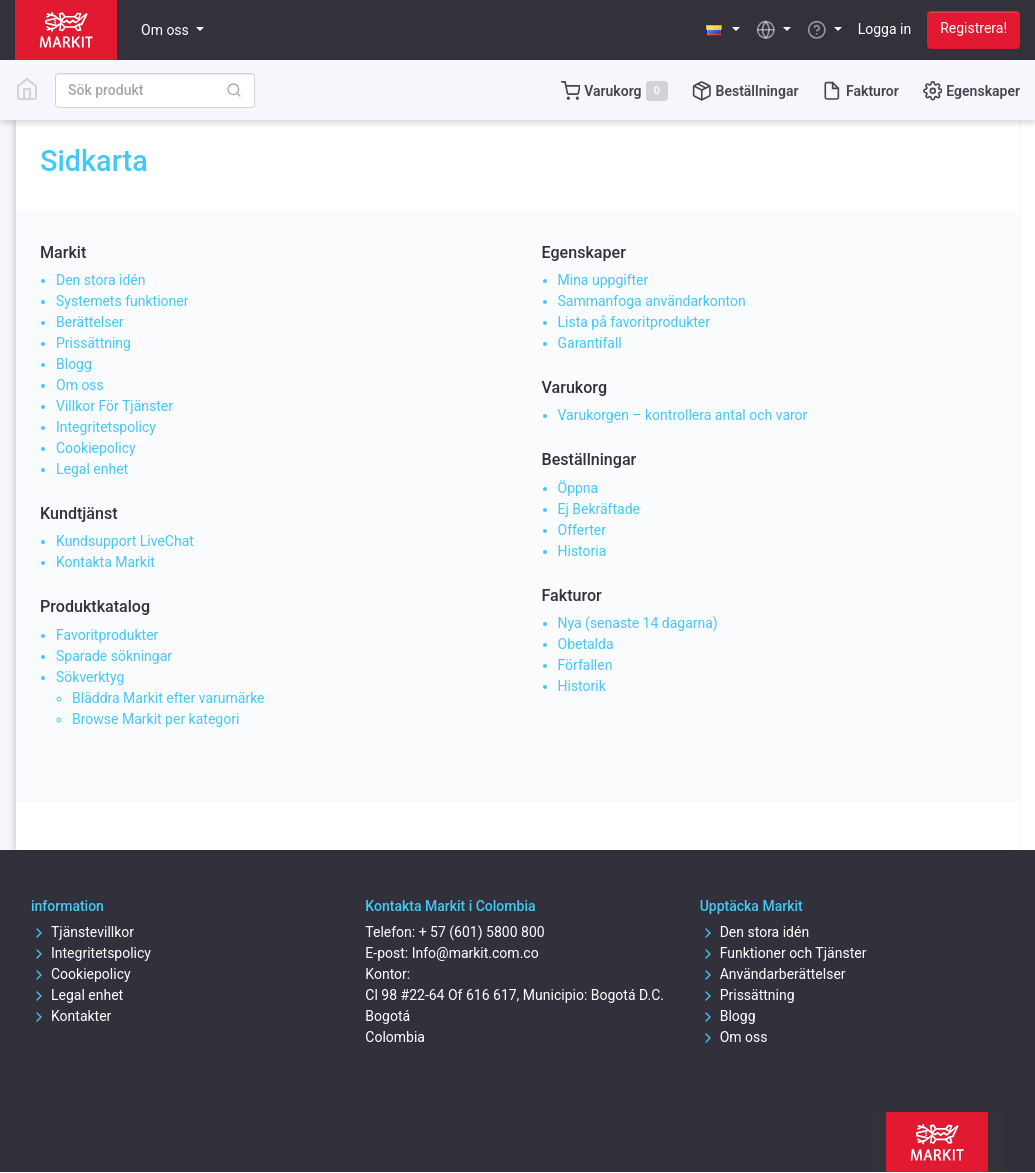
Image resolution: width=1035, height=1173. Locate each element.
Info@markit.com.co (475, 953)
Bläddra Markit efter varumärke (168, 698)
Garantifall (590, 343)
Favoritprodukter (107, 635)
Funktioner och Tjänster (783, 953)
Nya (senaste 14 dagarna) (638, 623)
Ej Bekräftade (599, 509)
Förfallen (585, 665)
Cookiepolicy (96, 448)
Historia (582, 551)
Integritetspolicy (106, 427)
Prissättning (93, 343)
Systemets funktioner (122, 301)
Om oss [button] (166, 30)
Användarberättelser (773, 974)
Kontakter (71, 1016)
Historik (582, 686)
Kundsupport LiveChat (125, 541)
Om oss (80, 385)
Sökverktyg (90, 677)
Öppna (578, 488)
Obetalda (586, 644)
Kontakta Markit (105, 562)
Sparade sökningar (114, 656)
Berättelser (90, 322)
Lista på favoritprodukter (634, 322)
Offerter (582, 530)
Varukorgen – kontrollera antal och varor (683, 415)
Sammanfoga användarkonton (652, 301)
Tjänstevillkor (82, 932)
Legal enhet (92, 469)
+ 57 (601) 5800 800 (482, 932)
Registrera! (973, 28)
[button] (723, 29)
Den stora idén (100, 280)
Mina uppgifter (603, 280)
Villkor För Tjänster (114, 406)
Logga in (884, 29)
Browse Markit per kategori (155, 719)
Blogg (74, 364)
